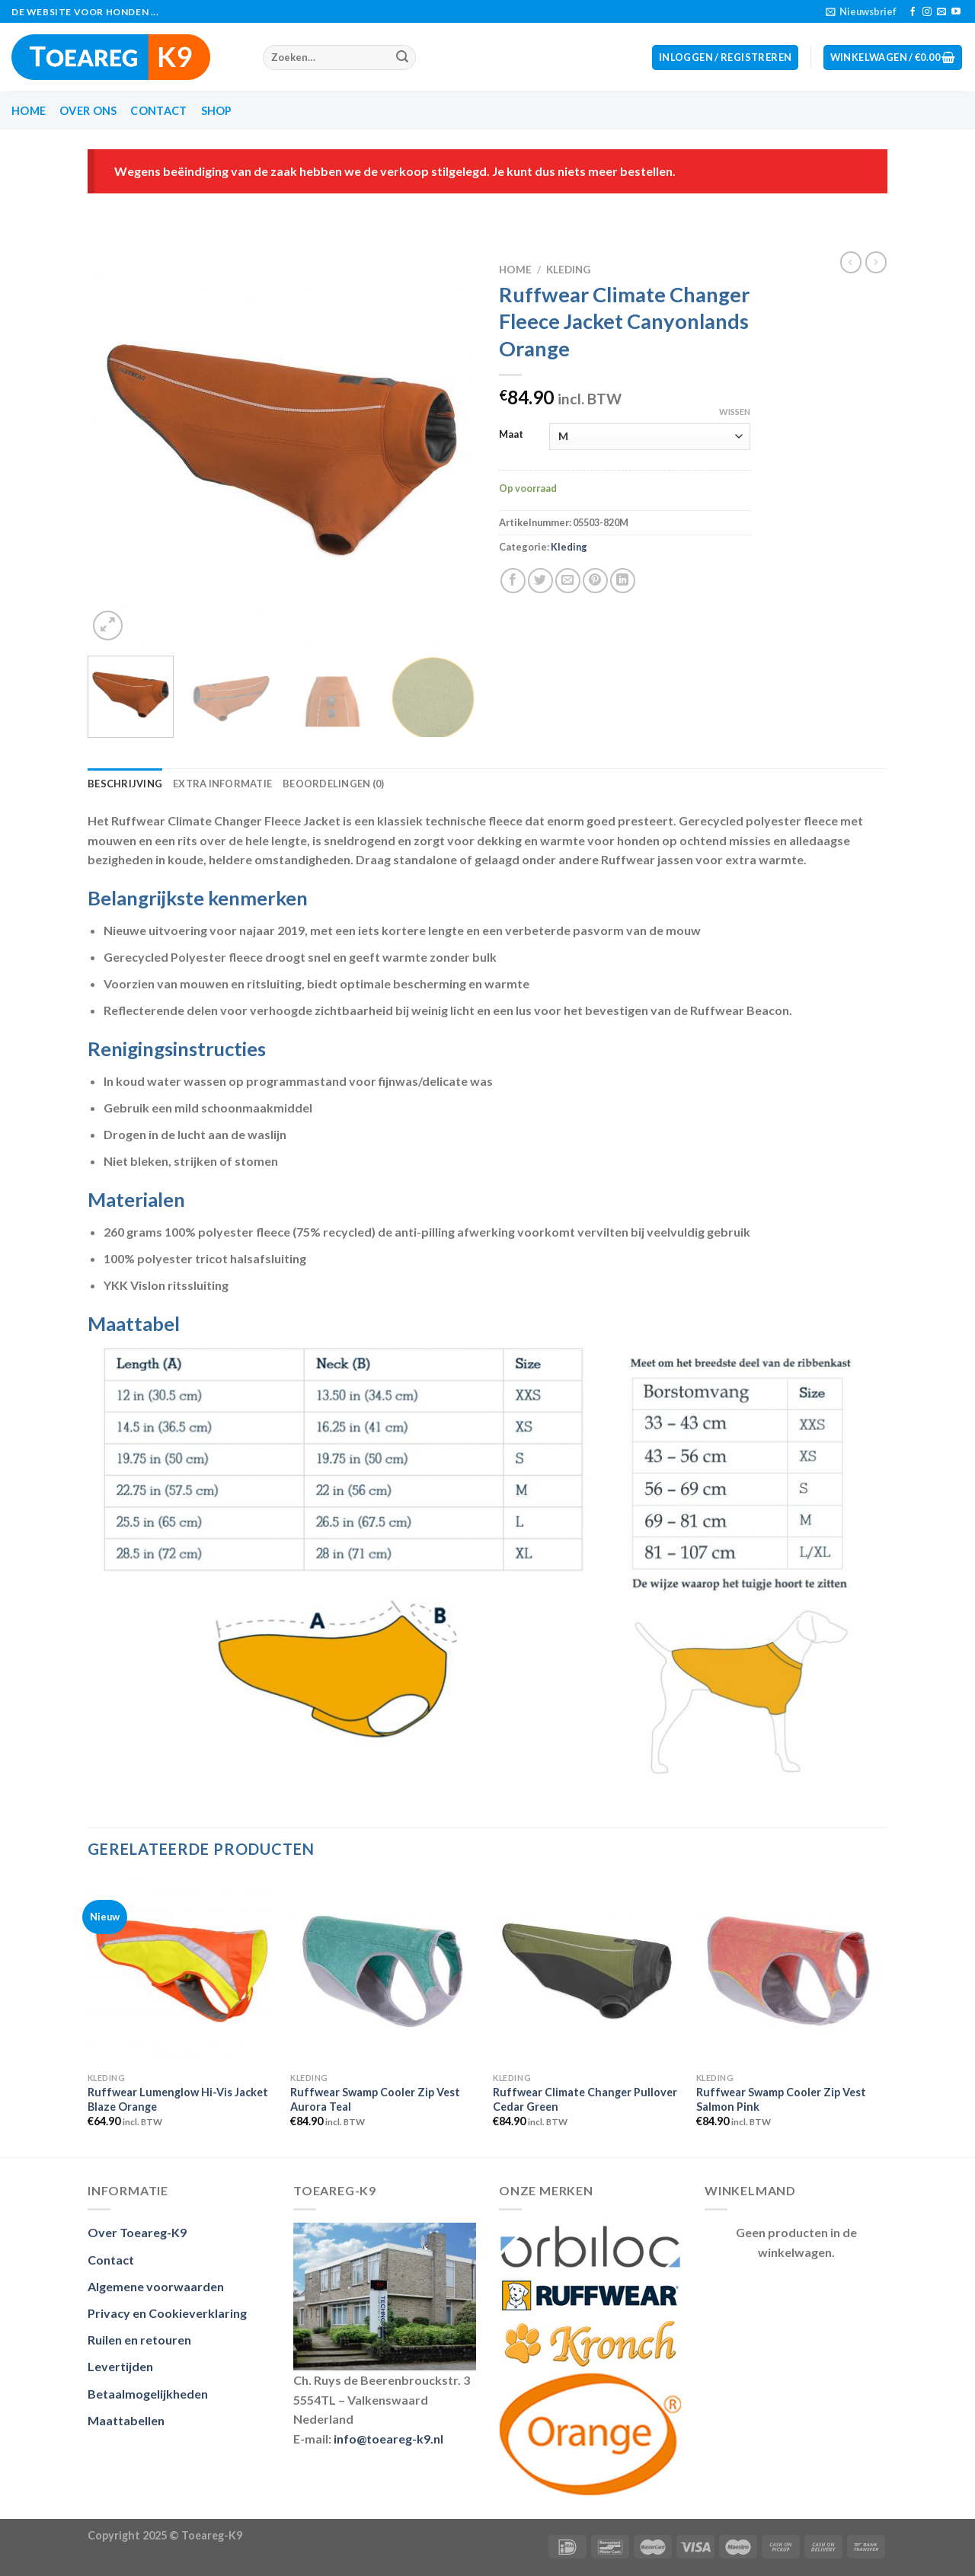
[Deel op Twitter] (540, 580)
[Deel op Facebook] (513, 580)
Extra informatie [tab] (222, 783)
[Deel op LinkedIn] (622, 580)
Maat (511, 434)
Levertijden (120, 2366)
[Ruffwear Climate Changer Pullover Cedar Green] (587, 1971)
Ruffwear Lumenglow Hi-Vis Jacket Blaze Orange (178, 2099)
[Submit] (402, 58)
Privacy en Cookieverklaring (167, 2313)
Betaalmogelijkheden (148, 2393)
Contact (158, 110)
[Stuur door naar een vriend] (567, 580)
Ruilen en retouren (139, 2339)
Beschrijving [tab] (125, 783)
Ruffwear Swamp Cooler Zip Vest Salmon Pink (781, 2099)
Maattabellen (126, 2420)
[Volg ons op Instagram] (927, 12)
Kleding (568, 269)
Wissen (734, 412)
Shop (216, 110)
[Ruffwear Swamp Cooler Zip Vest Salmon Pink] (790, 1971)
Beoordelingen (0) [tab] (333, 783)
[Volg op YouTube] (956, 12)
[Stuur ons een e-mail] (941, 12)
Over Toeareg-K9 (137, 2232)
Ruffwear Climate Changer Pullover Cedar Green (585, 2099)
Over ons (88, 110)
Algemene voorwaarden (156, 2286)
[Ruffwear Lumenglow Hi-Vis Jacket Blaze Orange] (182, 1971)
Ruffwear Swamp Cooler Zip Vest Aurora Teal (375, 2099)
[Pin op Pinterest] (595, 580)
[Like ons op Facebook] (912, 12)
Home (28, 110)
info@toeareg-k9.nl (388, 2438)
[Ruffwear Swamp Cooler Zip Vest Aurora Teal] (384, 1971)
